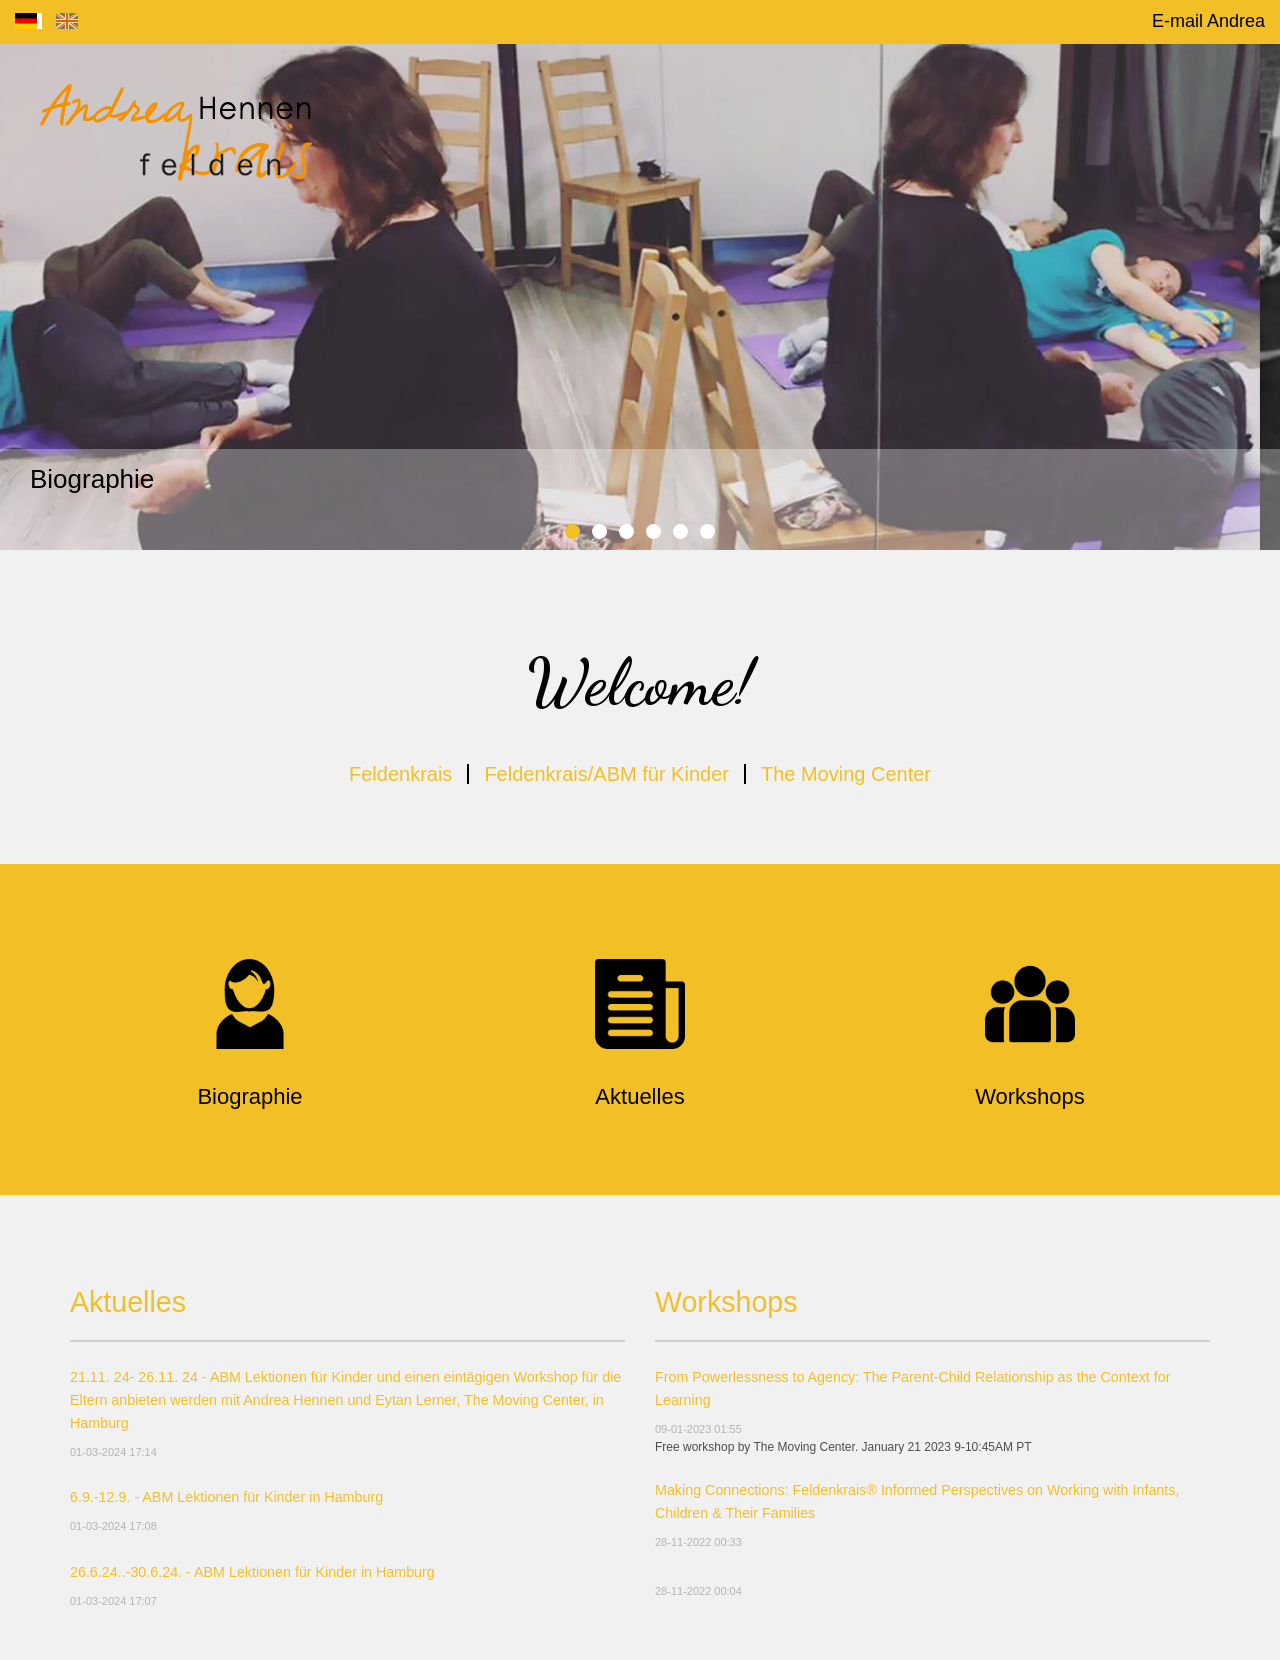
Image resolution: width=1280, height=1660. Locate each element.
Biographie (92, 479)
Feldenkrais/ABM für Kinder (606, 774)
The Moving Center (846, 774)
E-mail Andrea (1208, 21)
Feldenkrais (400, 774)
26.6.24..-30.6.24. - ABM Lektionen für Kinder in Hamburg (252, 1572)
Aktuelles (128, 1302)
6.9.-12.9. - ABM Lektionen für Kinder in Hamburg (226, 1497)
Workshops (726, 1302)
